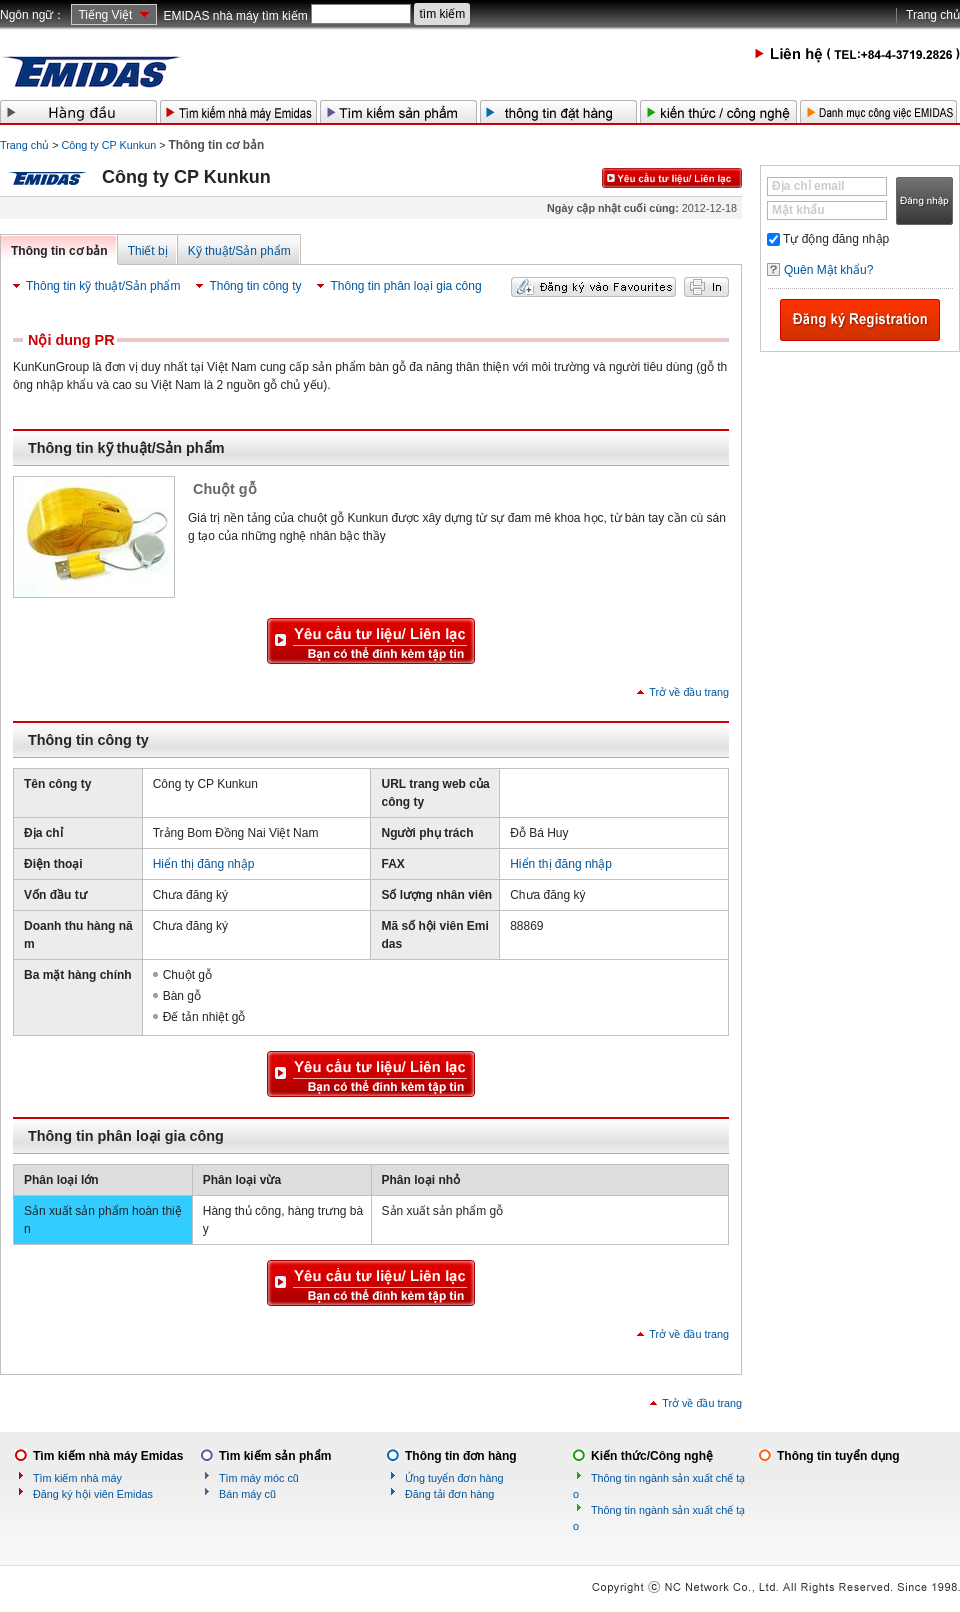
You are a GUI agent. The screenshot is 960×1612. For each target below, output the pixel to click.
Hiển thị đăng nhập (204, 864)
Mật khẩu (798, 210)
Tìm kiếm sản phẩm (275, 1456)
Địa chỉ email (808, 186)
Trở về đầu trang (689, 692)
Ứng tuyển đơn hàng (454, 1478)
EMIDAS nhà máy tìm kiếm (235, 16)
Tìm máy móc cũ (259, 1478)
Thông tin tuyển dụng (838, 1456)
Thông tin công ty (255, 286)
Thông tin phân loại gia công (405, 286)
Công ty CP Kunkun (109, 145)
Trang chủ (933, 15)
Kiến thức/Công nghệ (652, 1456)
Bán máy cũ (247, 1494)
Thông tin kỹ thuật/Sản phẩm (103, 286)
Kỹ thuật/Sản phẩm (239, 251)
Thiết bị (148, 251)
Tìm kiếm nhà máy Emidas (108, 1456)
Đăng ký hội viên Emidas (93, 1494)
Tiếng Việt (105, 15)
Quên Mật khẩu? (828, 270)
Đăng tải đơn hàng (449, 1494)
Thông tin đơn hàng (461, 1456)
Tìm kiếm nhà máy (77, 1478)
